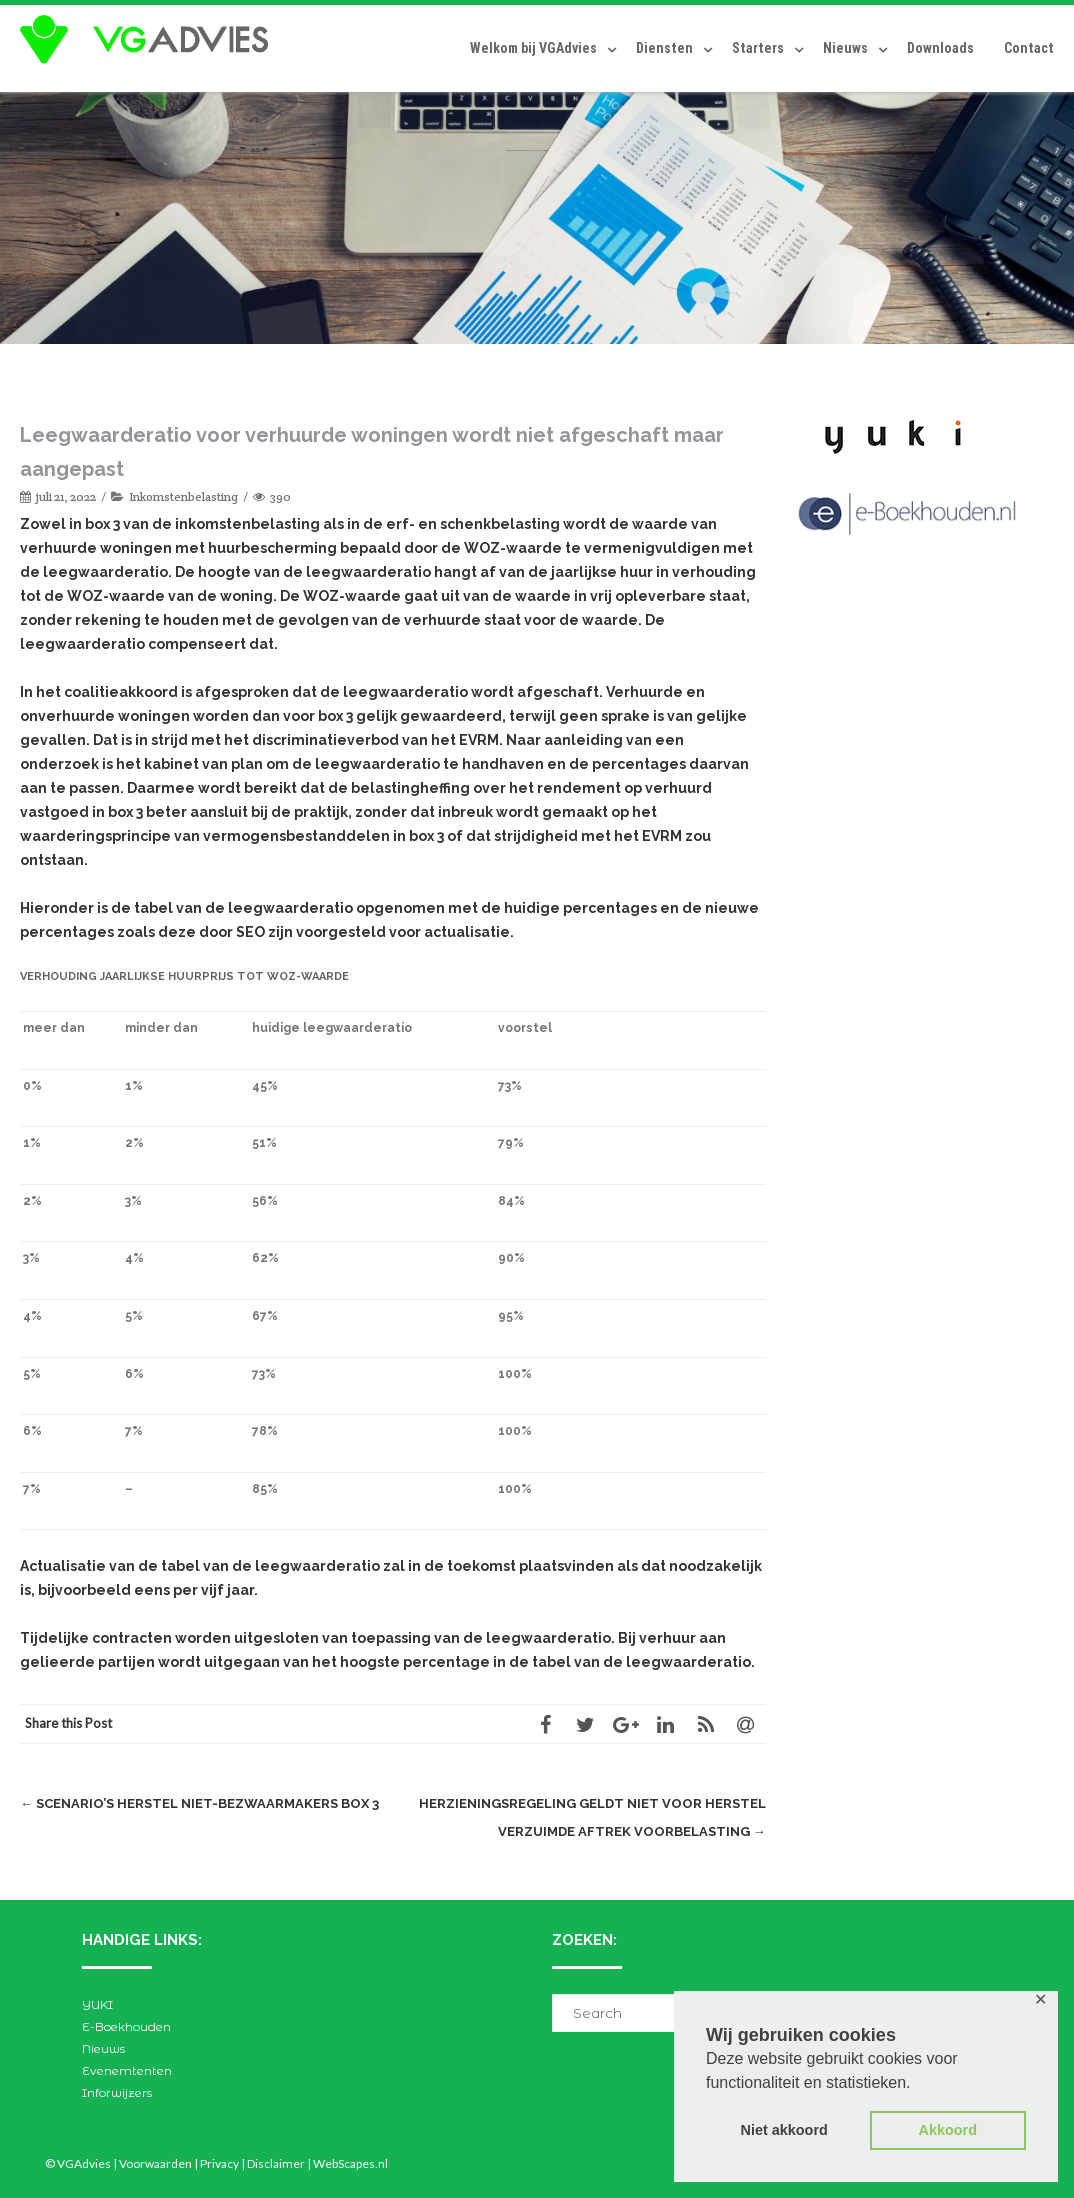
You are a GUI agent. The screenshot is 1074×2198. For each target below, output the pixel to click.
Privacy (219, 2163)
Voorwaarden (155, 2163)
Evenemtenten (127, 2070)
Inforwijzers (117, 2092)
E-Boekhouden (126, 2026)
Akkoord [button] (948, 2130)
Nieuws (845, 48)
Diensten (664, 48)
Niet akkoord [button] (784, 2130)
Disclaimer (276, 2163)
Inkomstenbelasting (183, 496)
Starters (758, 48)
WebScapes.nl (350, 2163)
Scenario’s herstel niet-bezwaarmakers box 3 (199, 1803)
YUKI (97, 2004)
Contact (1029, 48)
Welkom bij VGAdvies (533, 48)
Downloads (940, 48)
